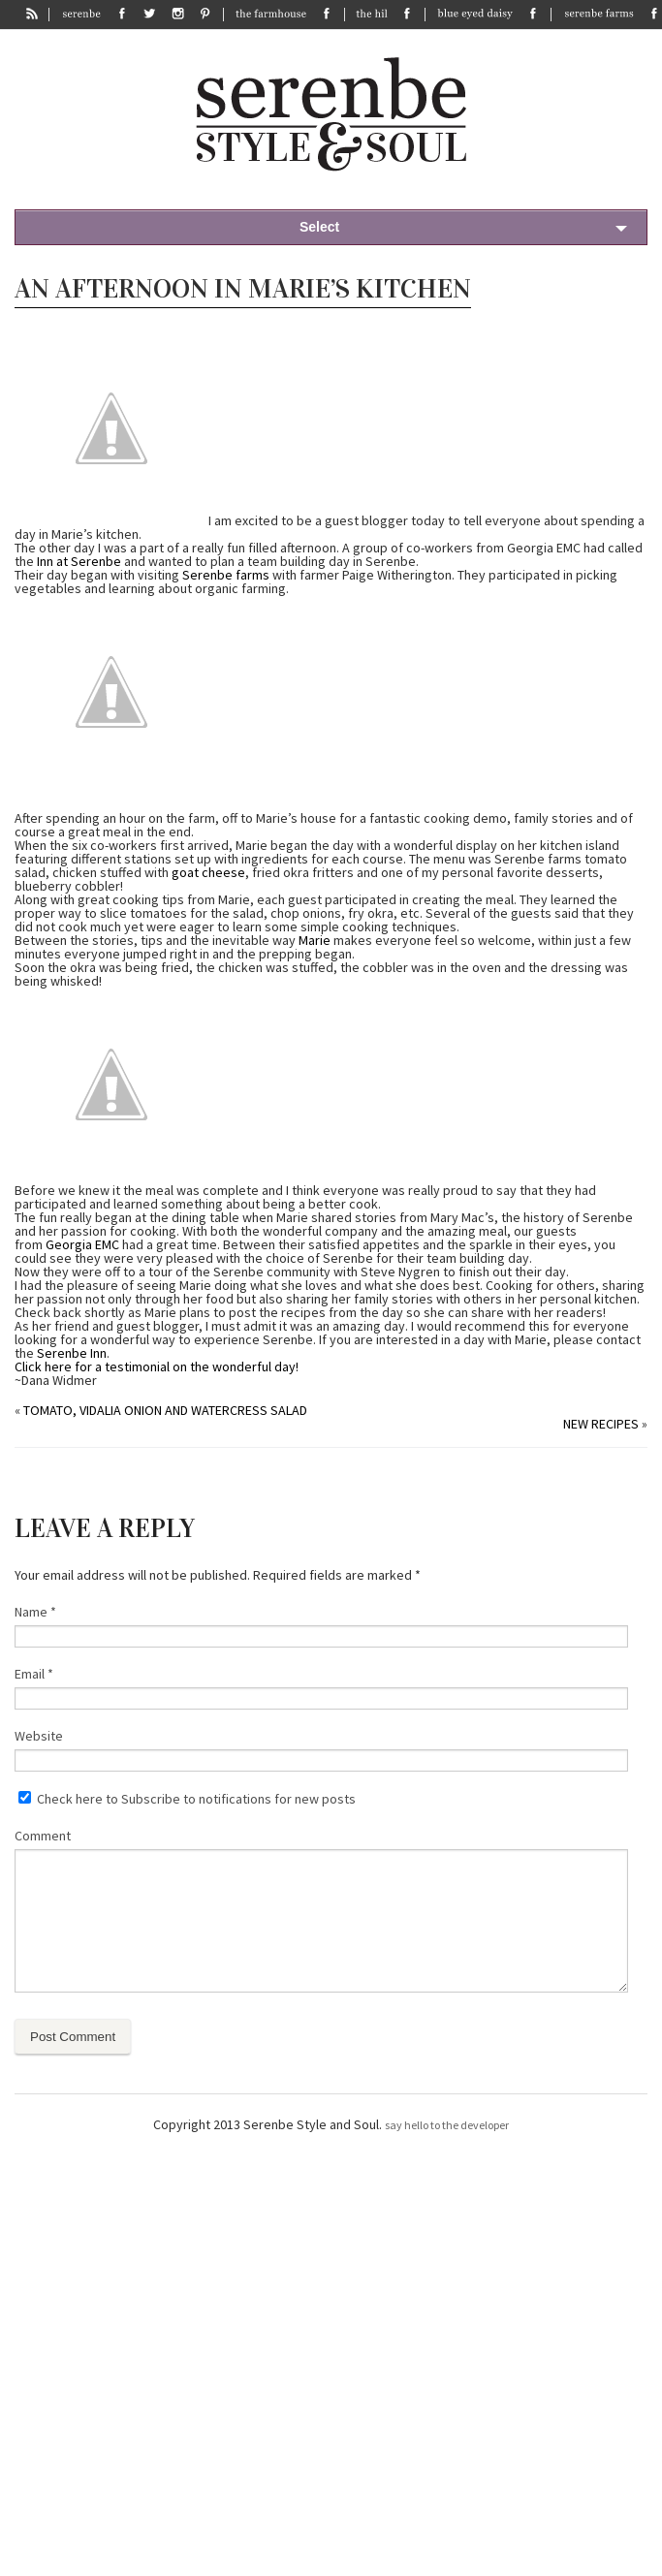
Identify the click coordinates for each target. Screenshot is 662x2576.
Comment (43, 1835)
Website (39, 1735)
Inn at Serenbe (79, 561)
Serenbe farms (225, 574)
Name (35, 1611)
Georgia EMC (82, 1244)
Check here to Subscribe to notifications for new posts (187, 1798)
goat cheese (208, 872)
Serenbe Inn (72, 1353)
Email (34, 1673)
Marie (315, 940)
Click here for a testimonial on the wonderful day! (157, 1366)
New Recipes (601, 1423)
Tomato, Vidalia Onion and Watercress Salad (165, 1410)
